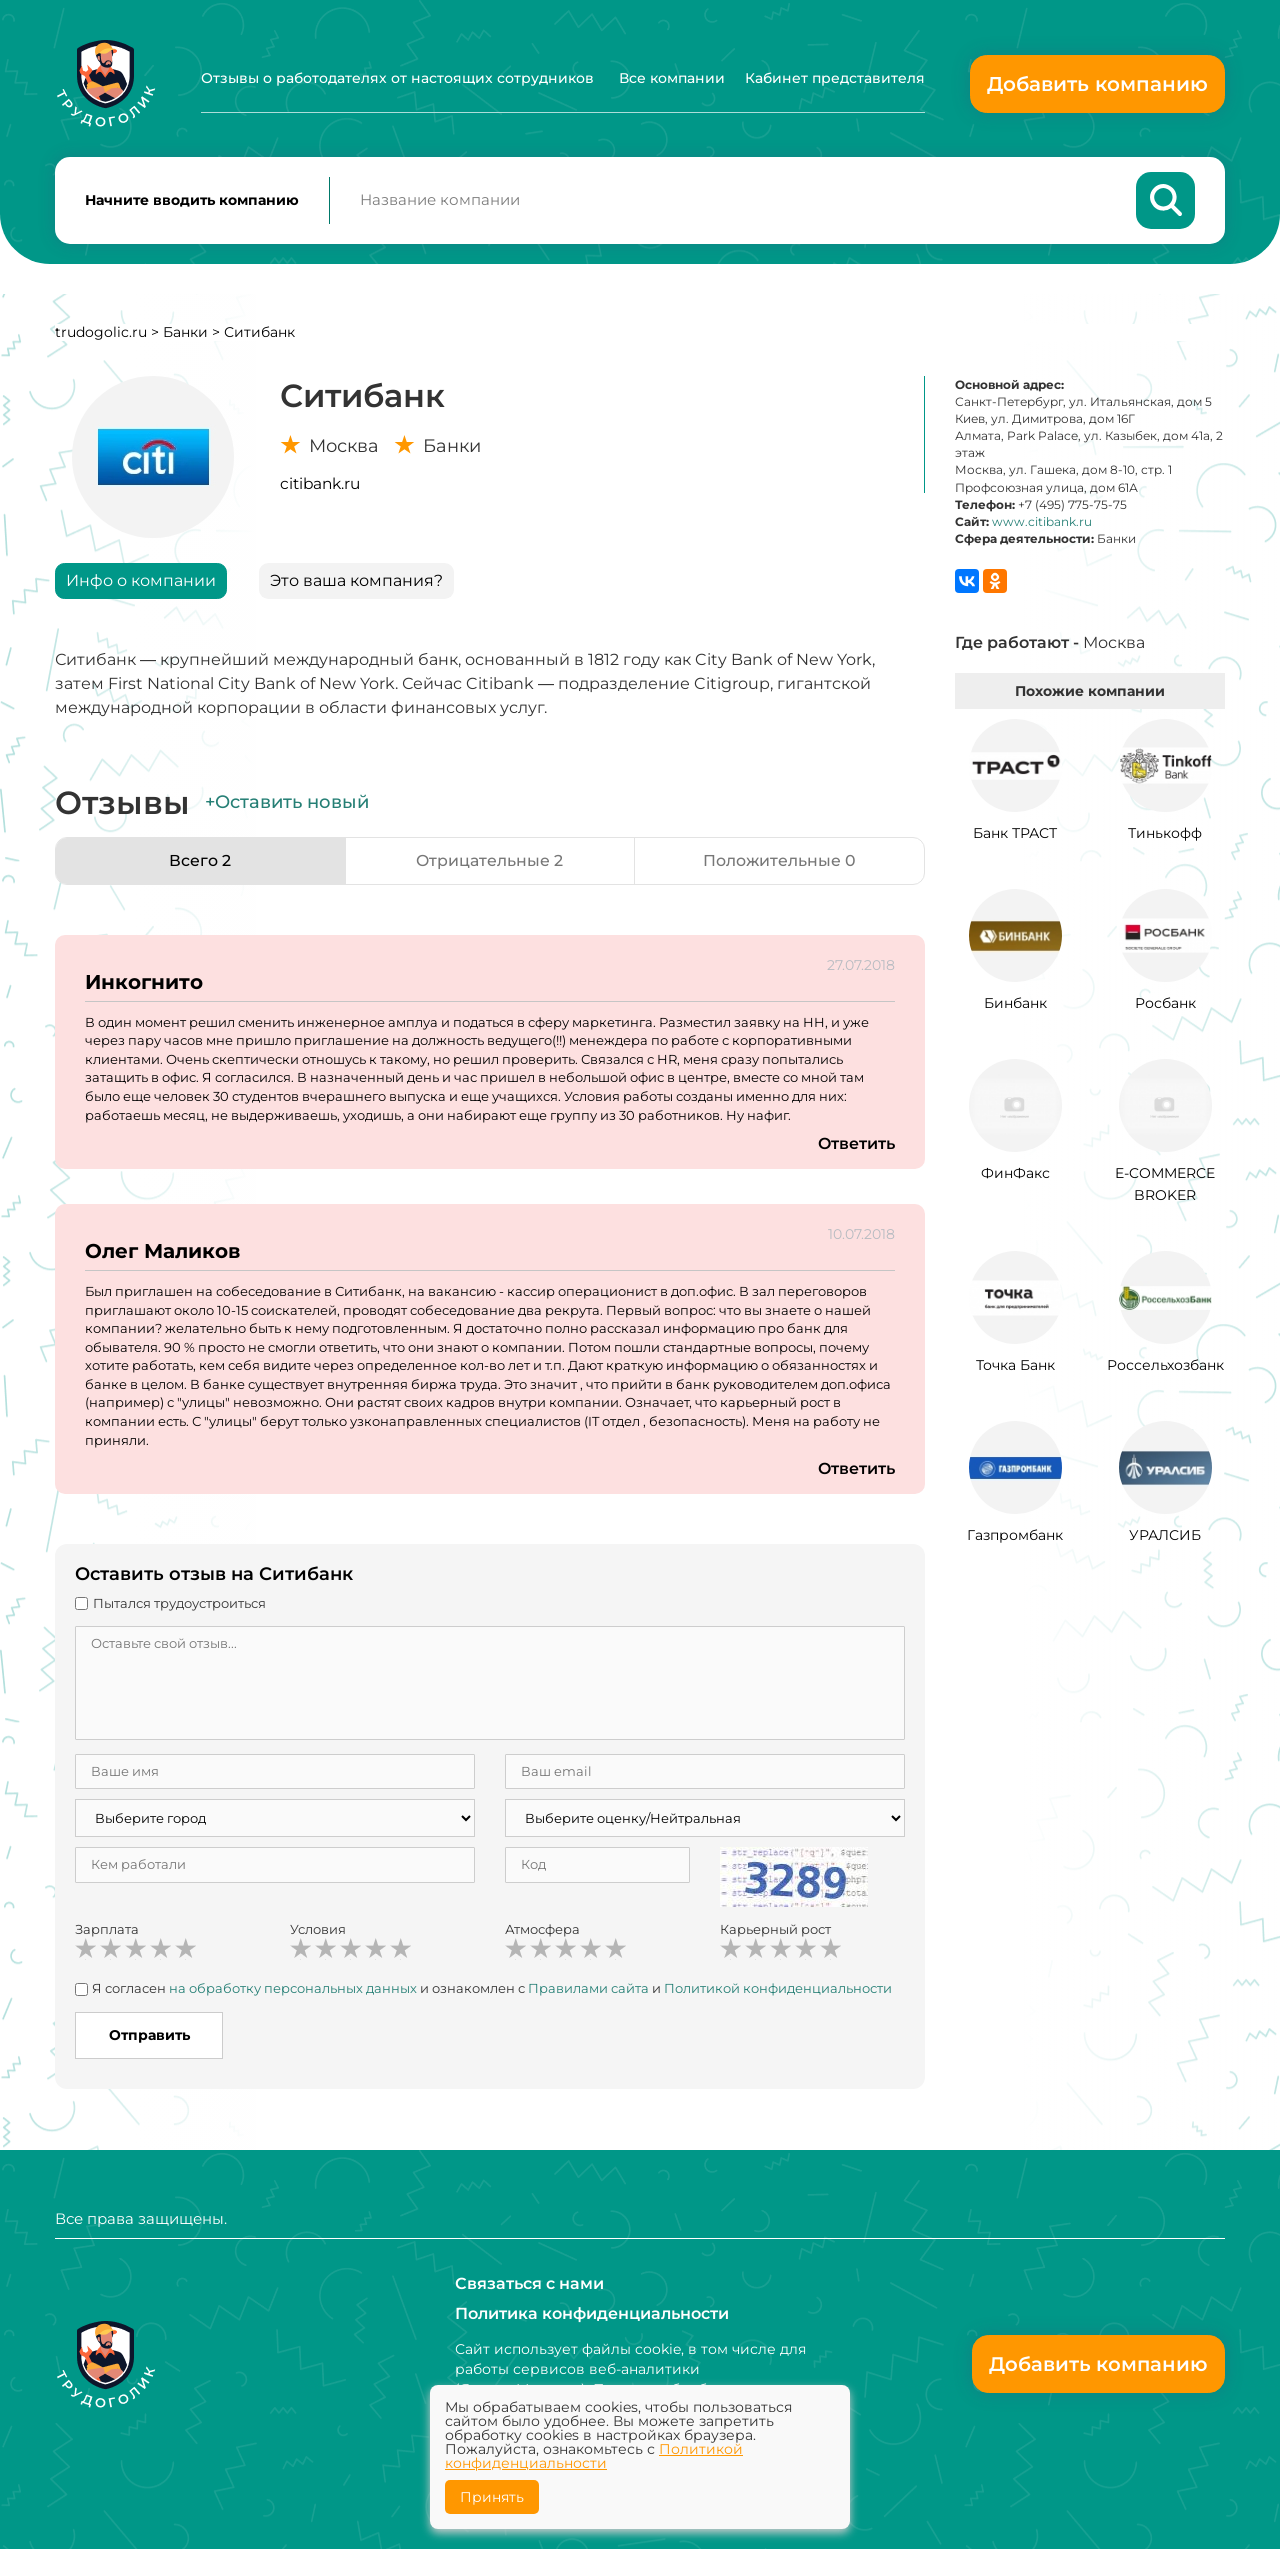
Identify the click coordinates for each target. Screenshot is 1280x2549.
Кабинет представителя (835, 78)
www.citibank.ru (1042, 522)
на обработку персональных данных (293, 1990)
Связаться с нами (529, 2283)
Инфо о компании (141, 581)
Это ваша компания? (356, 581)
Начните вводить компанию (192, 201)
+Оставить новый (287, 804)
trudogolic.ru (101, 333)
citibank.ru (320, 484)
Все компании (672, 78)
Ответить (856, 1144)
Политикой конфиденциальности (778, 1990)
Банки (185, 333)
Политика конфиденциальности (592, 2313)
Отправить (149, 2036)
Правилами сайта (588, 1990)
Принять (492, 2497)
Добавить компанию (1097, 84)
